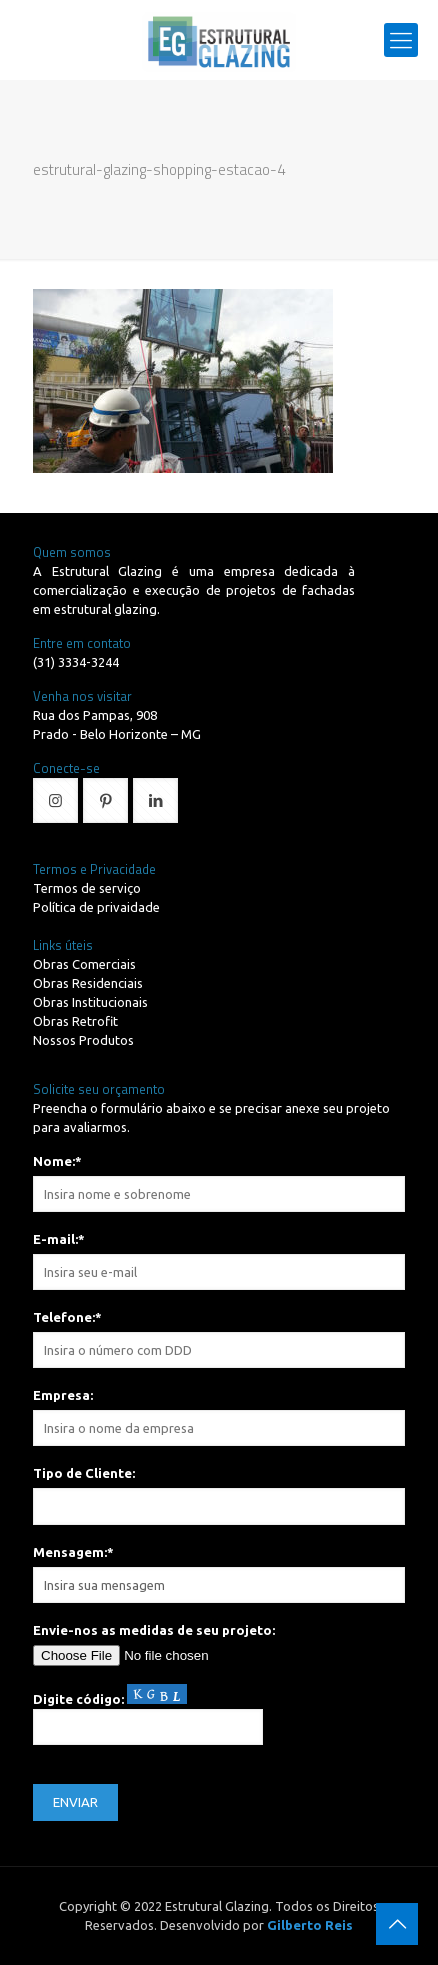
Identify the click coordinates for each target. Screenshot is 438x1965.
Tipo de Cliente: (84, 1473)
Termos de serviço (87, 888)
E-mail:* (59, 1239)
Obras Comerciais (84, 964)
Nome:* (57, 1161)
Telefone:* (67, 1317)
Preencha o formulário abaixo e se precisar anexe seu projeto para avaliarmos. (211, 1117)
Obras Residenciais (88, 983)
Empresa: (63, 1395)
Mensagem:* (73, 1552)
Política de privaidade (96, 907)
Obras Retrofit (75, 1021)
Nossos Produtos (83, 1040)
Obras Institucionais (90, 1002)
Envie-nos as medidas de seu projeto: (154, 1630)
